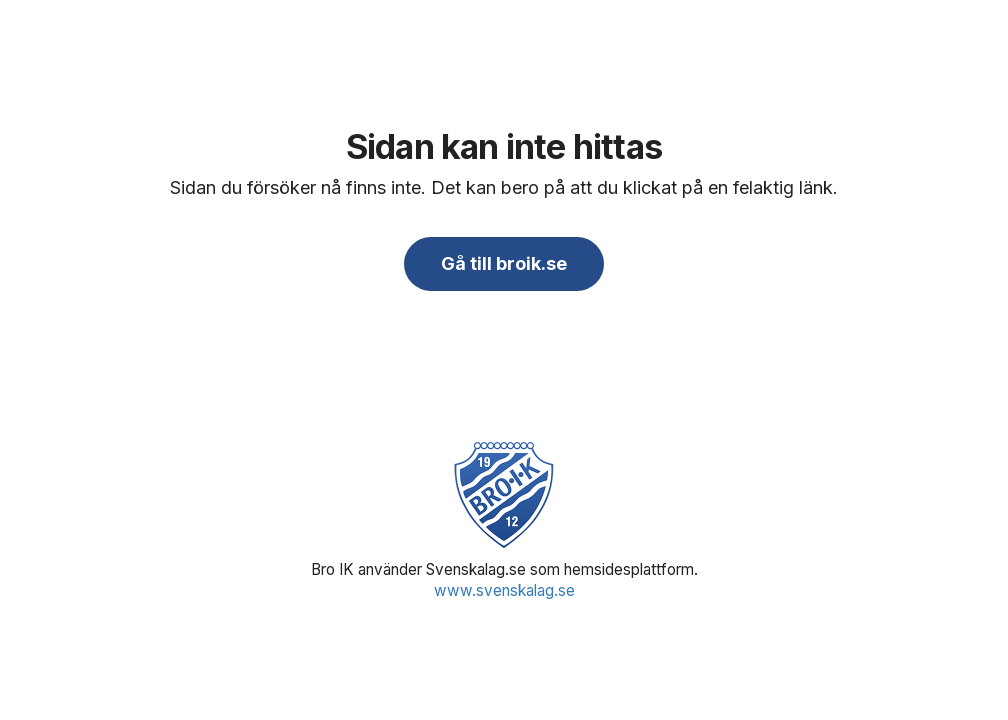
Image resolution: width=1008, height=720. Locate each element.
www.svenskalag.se (504, 590)
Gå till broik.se (504, 263)
